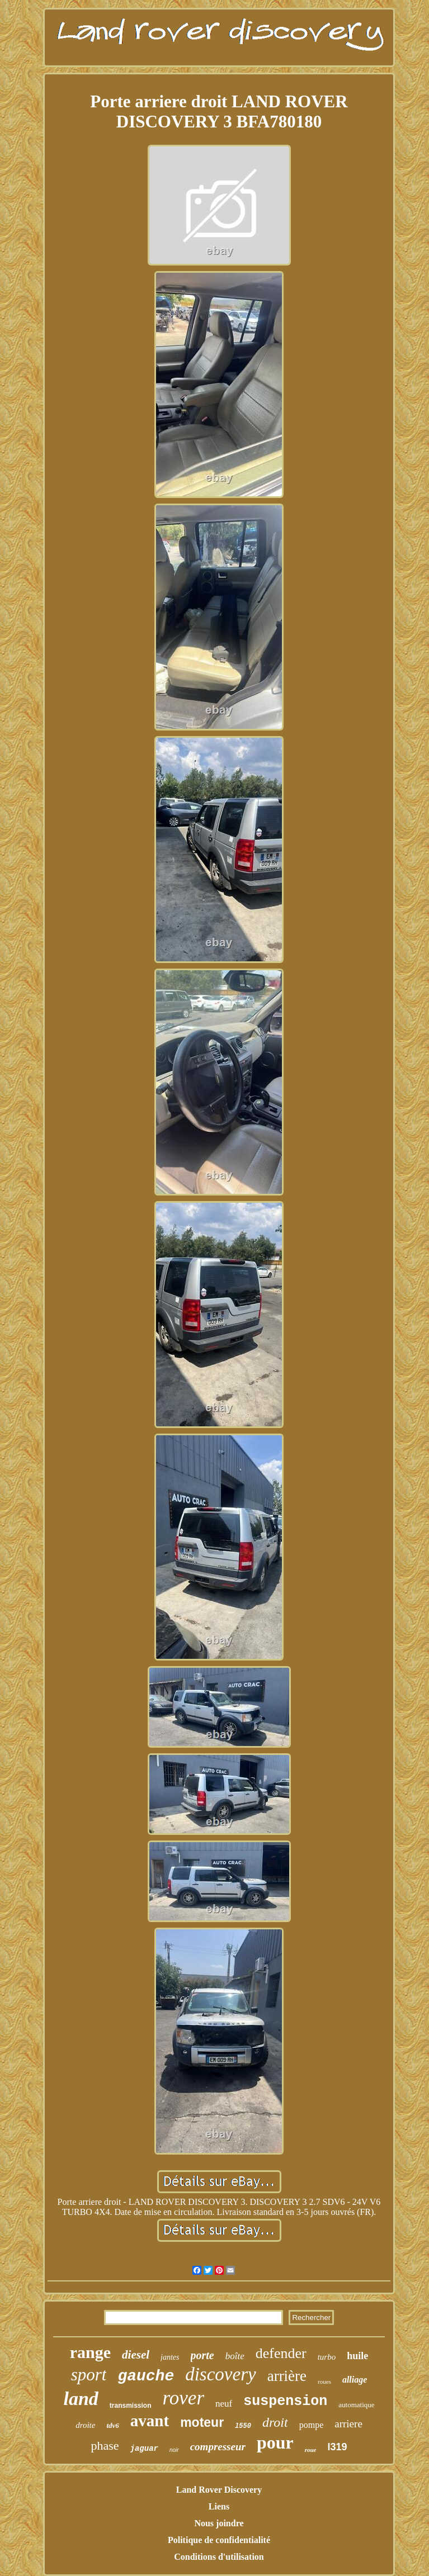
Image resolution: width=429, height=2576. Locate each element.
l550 (243, 2426)
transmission (131, 2405)
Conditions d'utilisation (219, 2556)
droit (275, 2422)
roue (311, 2449)
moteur (202, 2422)
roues (324, 2381)
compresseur (218, 2446)
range (90, 2352)
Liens (219, 2506)
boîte (234, 2356)
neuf (223, 2403)
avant (149, 2421)
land (80, 2398)
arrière (287, 2376)
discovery (220, 2374)
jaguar (144, 2448)
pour (275, 2442)
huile (357, 2355)
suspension (285, 2401)
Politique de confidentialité (219, 2540)
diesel (135, 2354)
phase (105, 2445)
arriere (348, 2424)
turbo (327, 2356)
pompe (311, 2425)
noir (174, 2450)
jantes (170, 2357)
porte (202, 2355)
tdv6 (112, 2425)
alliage (354, 2379)
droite (85, 2425)
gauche (145, 2376)
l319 (337, 2446)
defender (281, 2353)
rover (184, 2398)
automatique (356, 2405)
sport (89, 2374)
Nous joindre (218, 2523)
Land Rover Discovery (219, 2489)
